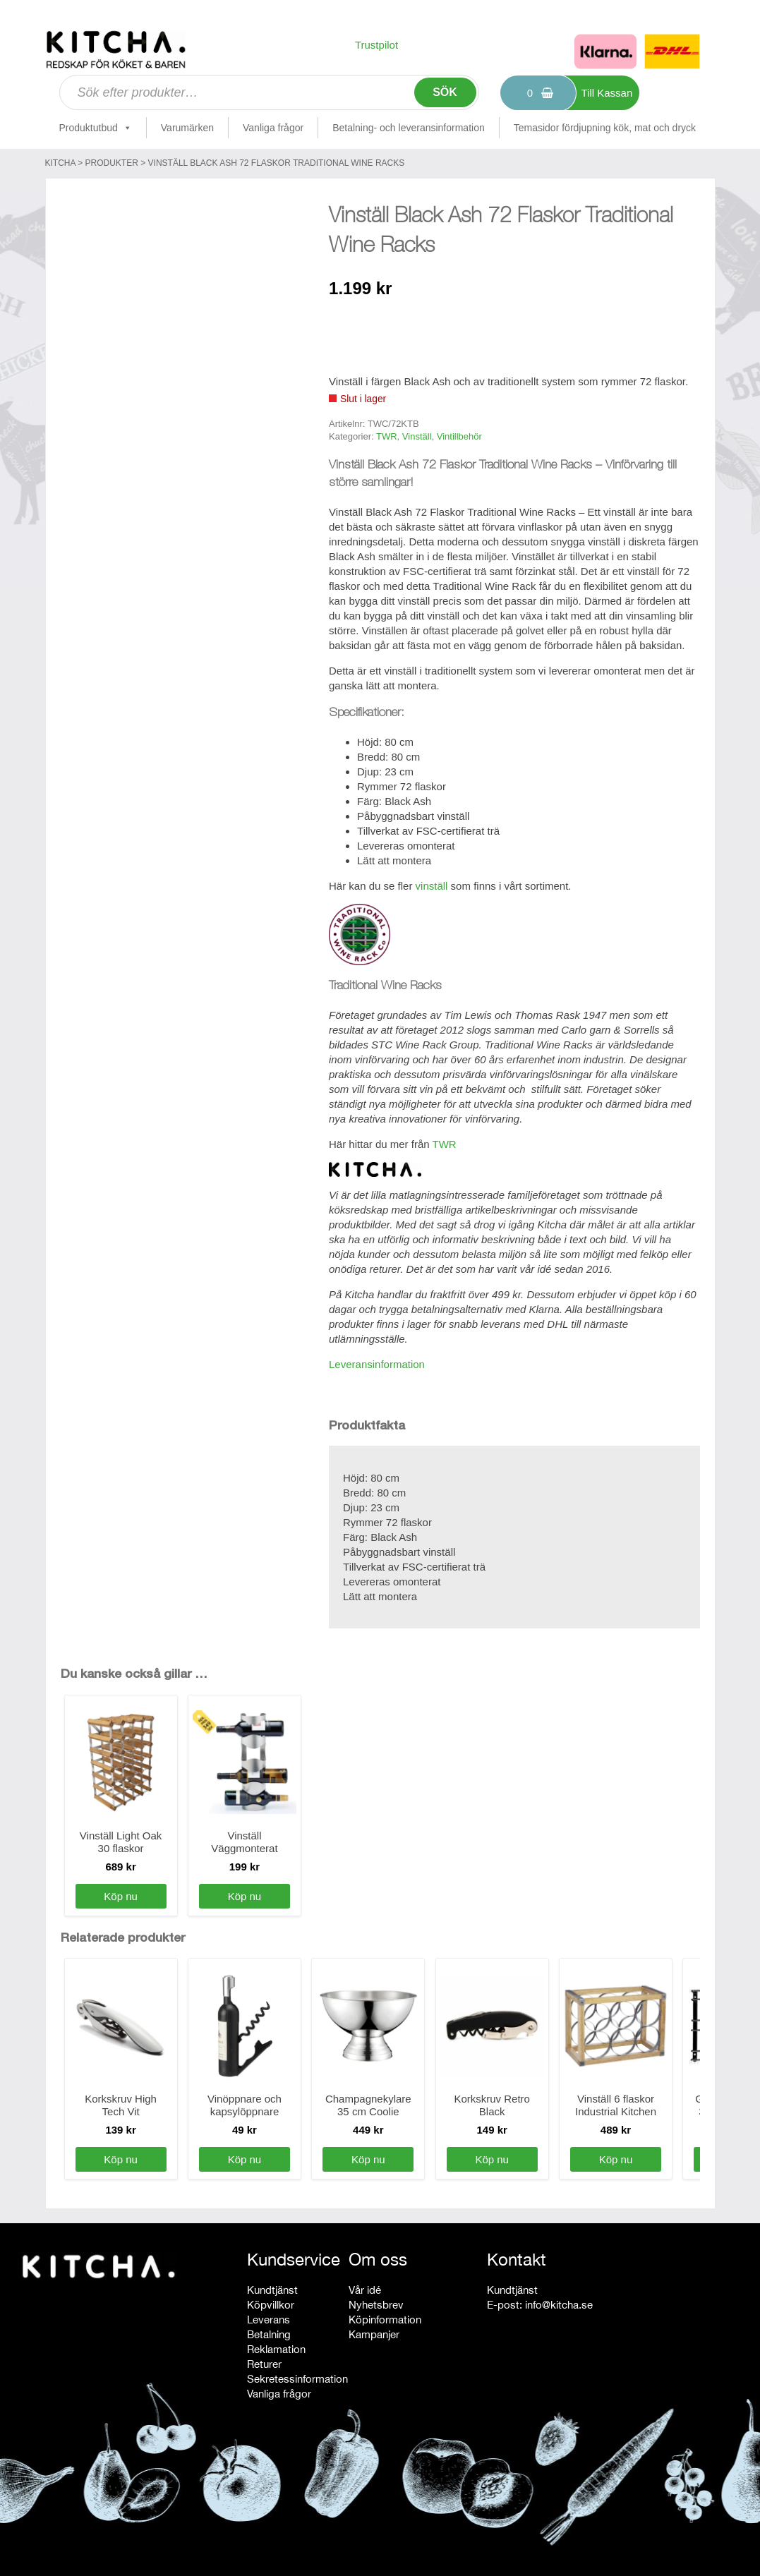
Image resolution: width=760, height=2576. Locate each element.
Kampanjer (374, 2334)
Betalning (269, 2334)
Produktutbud (95, 127)
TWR (386, 436)
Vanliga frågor (273, 127)
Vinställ (417, 436)
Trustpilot (376, 45)
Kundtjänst (272, 2290)
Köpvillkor (270, 2305)
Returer (264, 2364)
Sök (445, 92)
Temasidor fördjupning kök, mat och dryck (605, 127)
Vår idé (365, 2290)
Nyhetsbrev (376, 2305)
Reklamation (276, 2349)
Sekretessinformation (297, 2379)
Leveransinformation (377, 1364)
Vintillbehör (459, 436)
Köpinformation (385, 2320)
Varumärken (187, 127)
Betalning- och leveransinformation (408, 127)
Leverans (268, 2320)
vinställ (432, 886)
